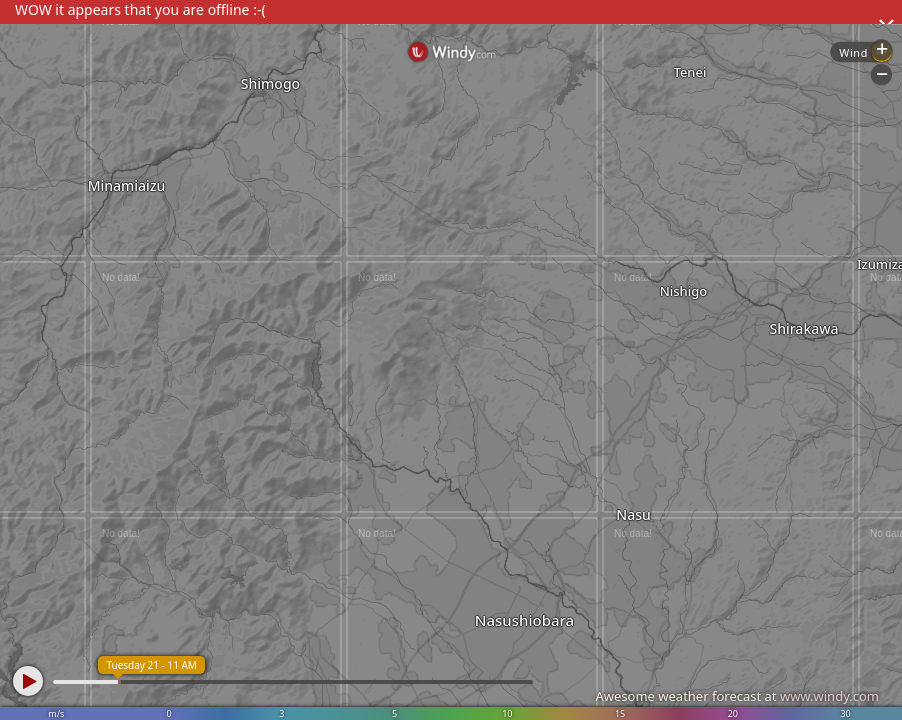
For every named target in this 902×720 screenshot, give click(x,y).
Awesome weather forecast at (737, 696)
